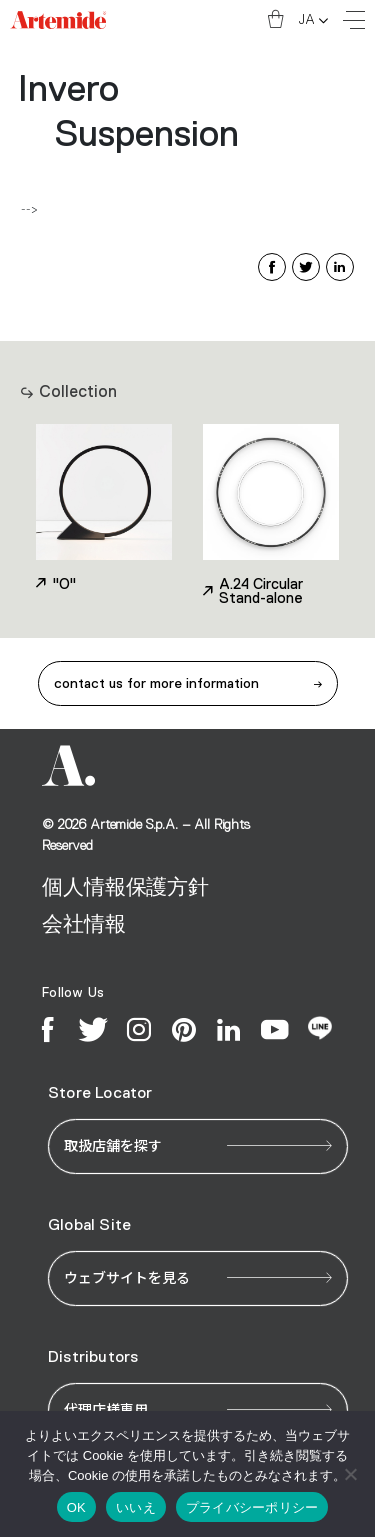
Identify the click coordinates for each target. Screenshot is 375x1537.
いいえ (136, 1507)
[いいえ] (350, 1474)
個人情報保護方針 (125, 887)
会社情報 (83, 924)
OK (76, 1507)
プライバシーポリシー (252, 1507)
